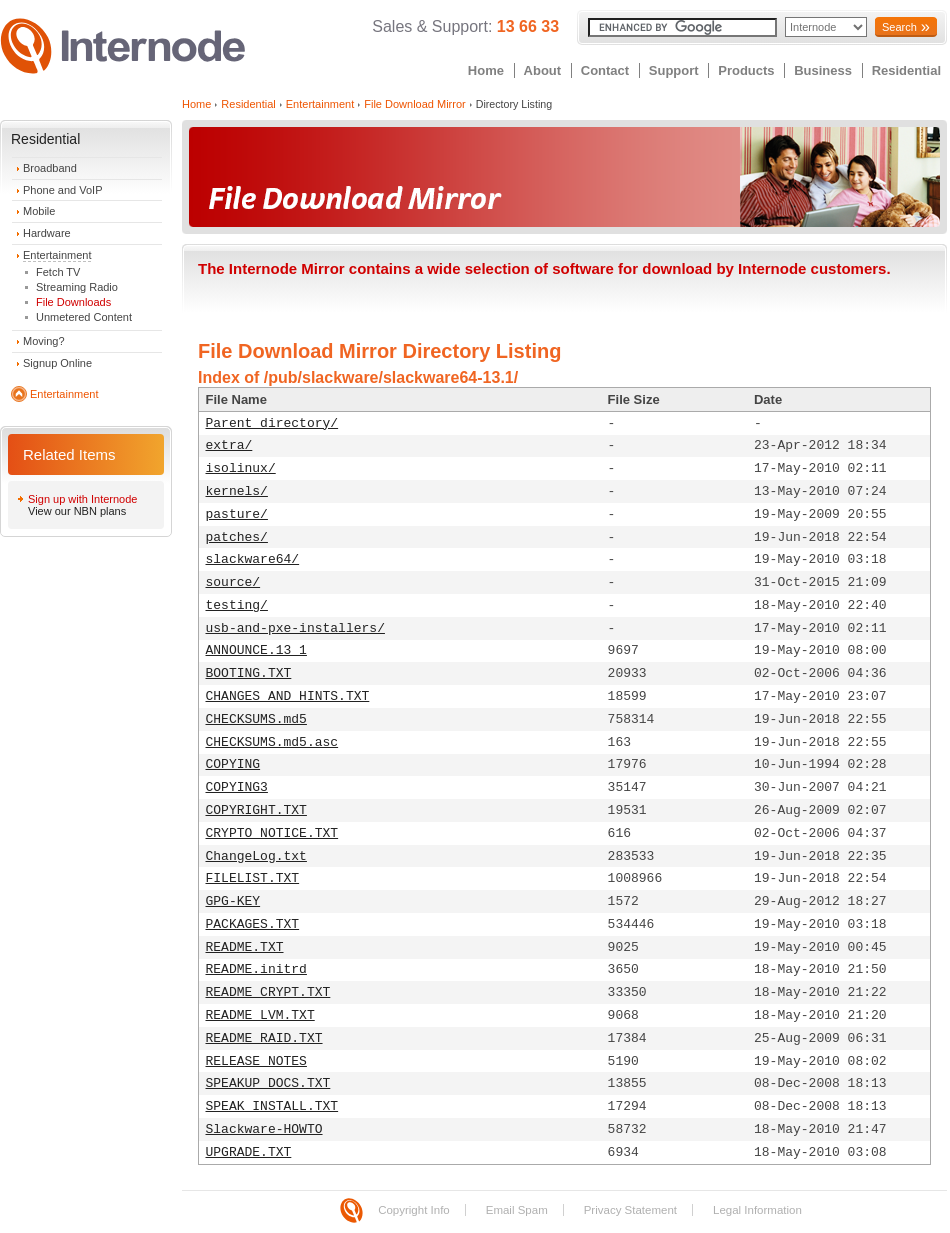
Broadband (50, 168)
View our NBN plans (77, 511)
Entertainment (57, 255)
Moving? (44, 341)
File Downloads (73, 302)
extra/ (229, 445)
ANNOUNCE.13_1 (256, 650)
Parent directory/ (272, 423)
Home (486, 70)
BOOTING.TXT (249, 673)
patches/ (237, 537)
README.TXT (245, 947)
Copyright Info (414, 1210)
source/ (233, 582)
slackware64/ (253, 559)
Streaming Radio (77, 287)
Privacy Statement (630, 1210)
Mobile (39, 211)
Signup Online (57, 363)
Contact (605, 70)
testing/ (237, 605)
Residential (906, 70)
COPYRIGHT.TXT (256, 810)
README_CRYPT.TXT (268, 992)
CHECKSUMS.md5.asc (272, 742)
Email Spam (517, 1210)
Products (746, 70)
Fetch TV (58, 272)
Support (674, 70)
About (543, 70)
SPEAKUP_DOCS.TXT (268, 1083)
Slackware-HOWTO (264, 1129)
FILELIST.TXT (253, 878)
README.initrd (256, 969)
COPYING (233, 764)
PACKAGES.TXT (253, 924)
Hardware (47, 233)
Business (823, 70)
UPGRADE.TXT (249, 1152)
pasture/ (237, 514)
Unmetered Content (84, 317)
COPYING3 (237, 787)
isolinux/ (241, 468)
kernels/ (237, 491)
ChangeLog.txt (256, 856)
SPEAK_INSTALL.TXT (272, 1106)
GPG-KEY (233, 901)
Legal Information (757, 1210)
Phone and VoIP (63, 190)
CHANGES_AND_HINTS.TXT (288, 696)
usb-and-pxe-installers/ (295, 628)
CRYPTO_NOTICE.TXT (272, 833)
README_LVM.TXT (260, 1015)
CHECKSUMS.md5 (256, 719)
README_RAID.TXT (264, 1038)
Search (899, 27)
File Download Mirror (414, 104)
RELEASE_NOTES (256, 1061)
